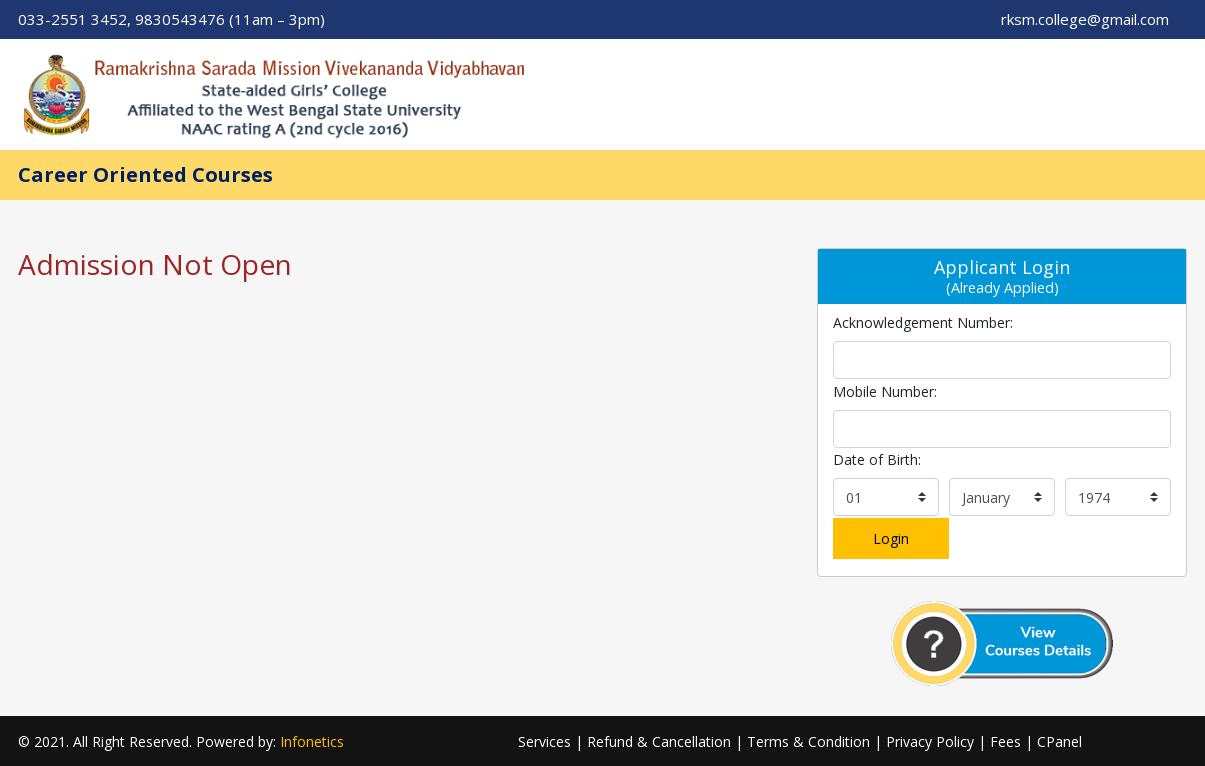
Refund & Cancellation (659, 741)
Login (891, 538)
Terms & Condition (808, 741)
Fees (1005, 741)
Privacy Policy (930, 741)
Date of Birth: (877, 459)
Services (544, 741)
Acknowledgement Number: (923, 322)
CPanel (1059, 741)
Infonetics (312, 741)
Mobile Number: (885, 391)
